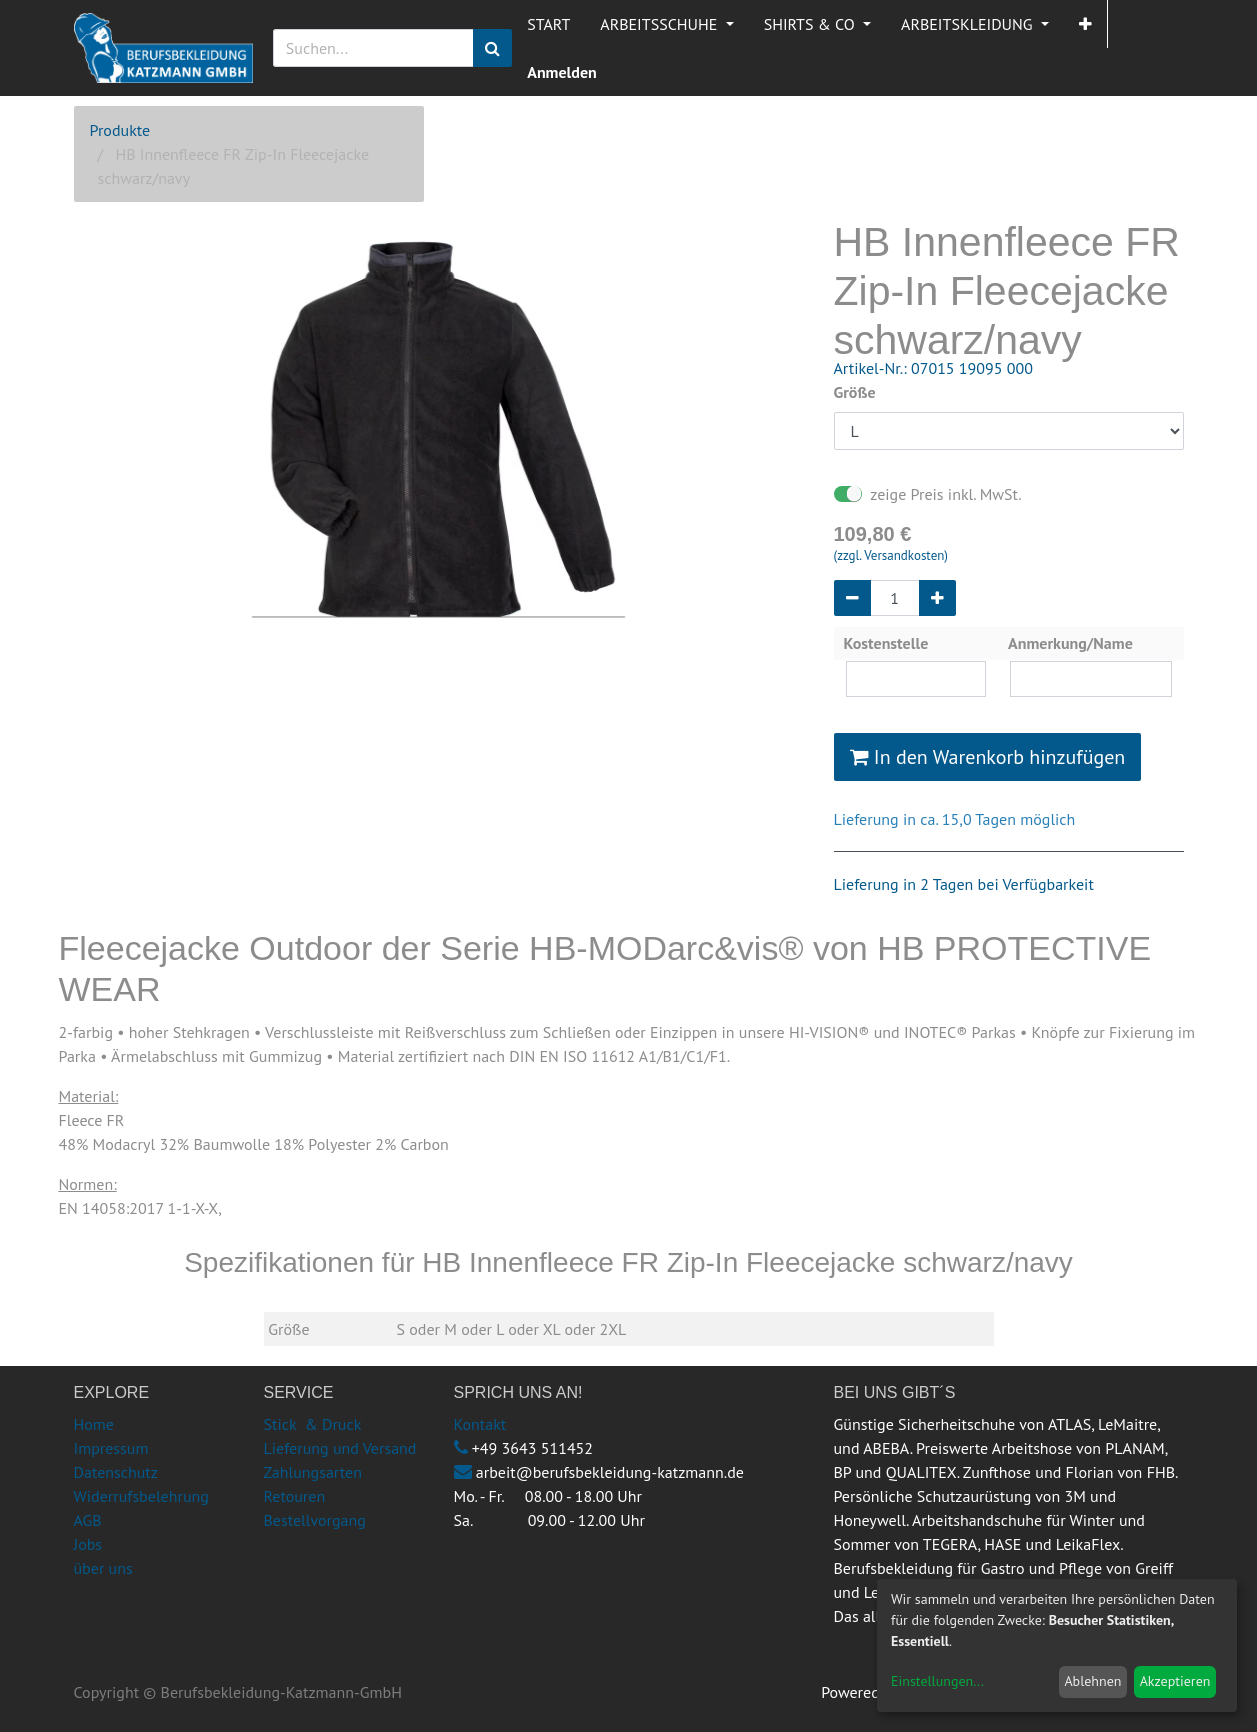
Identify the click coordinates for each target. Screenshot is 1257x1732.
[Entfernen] (852, 598)
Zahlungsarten (313, 1472)
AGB (88, 1520)
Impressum (111, 1448)
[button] (1085, 24)
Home (94, 1424)
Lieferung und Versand (340, 1448)
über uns (103, 1568)
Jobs (88, 1544)
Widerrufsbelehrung (141, 1496)
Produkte (120, 130)
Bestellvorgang (315, 1520)
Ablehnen (1092, 1681)
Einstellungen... (937, 1681)
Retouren (295, 1496)
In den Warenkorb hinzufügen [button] (988, 757)
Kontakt (480, 1424)
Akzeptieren (1175, 1681)
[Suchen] (492, 48)
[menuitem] (548, 24)
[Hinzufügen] (937, 598)
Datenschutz (116, 1472)
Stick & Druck (313, 1424)
